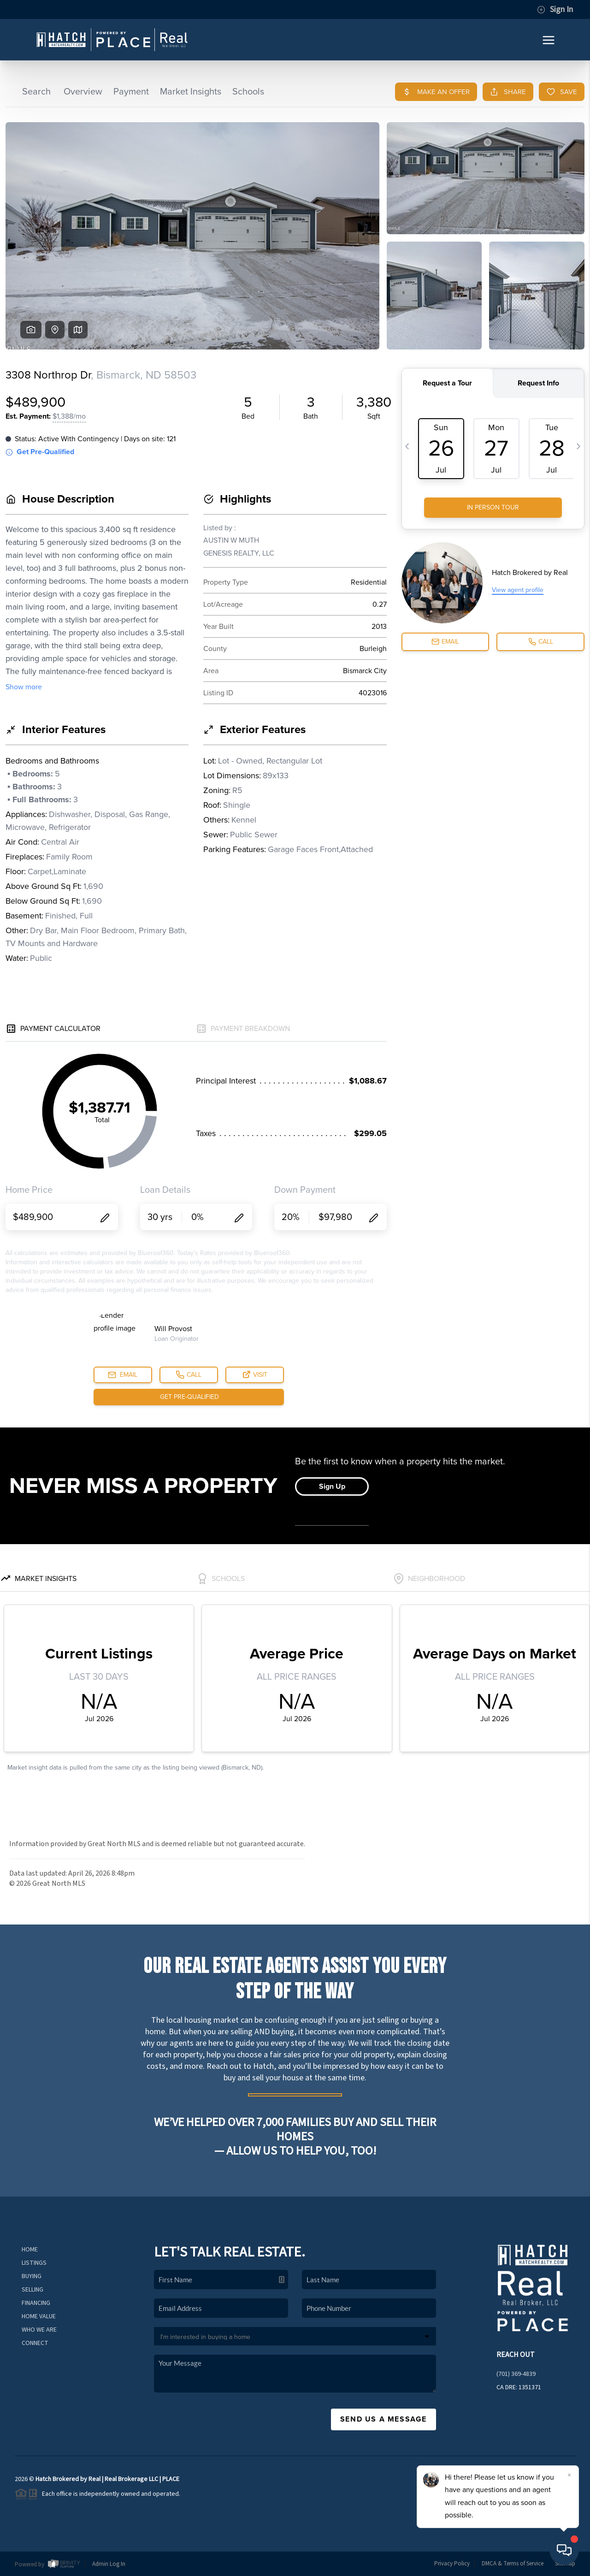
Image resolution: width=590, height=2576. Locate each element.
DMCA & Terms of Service (512, 2563)
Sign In (555, 9)
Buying (31, 2276)
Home (30, 2249)
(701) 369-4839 (516, 2374)
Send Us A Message (383, 2419)
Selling (32, 2289)
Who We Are (39, 2329)
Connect (35, 2343)
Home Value (39, 2316)
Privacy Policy (452, 2563)
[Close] (569, 2475)
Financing (36, 2303)
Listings (34, 2263)
